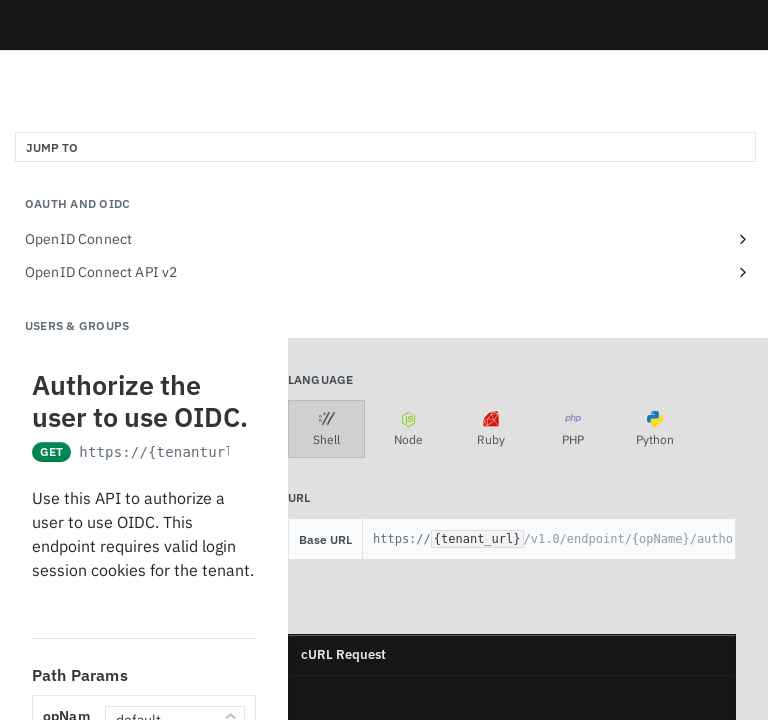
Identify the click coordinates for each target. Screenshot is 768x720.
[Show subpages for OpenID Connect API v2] (743, 272)
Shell (326, 429)
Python (655, 429)
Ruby (491, 429)
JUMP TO (52, 147)
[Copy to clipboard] (313, 701)
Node (408, 429)
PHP (573, 429)
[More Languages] (713, 429)
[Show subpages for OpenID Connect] (743, 239)
